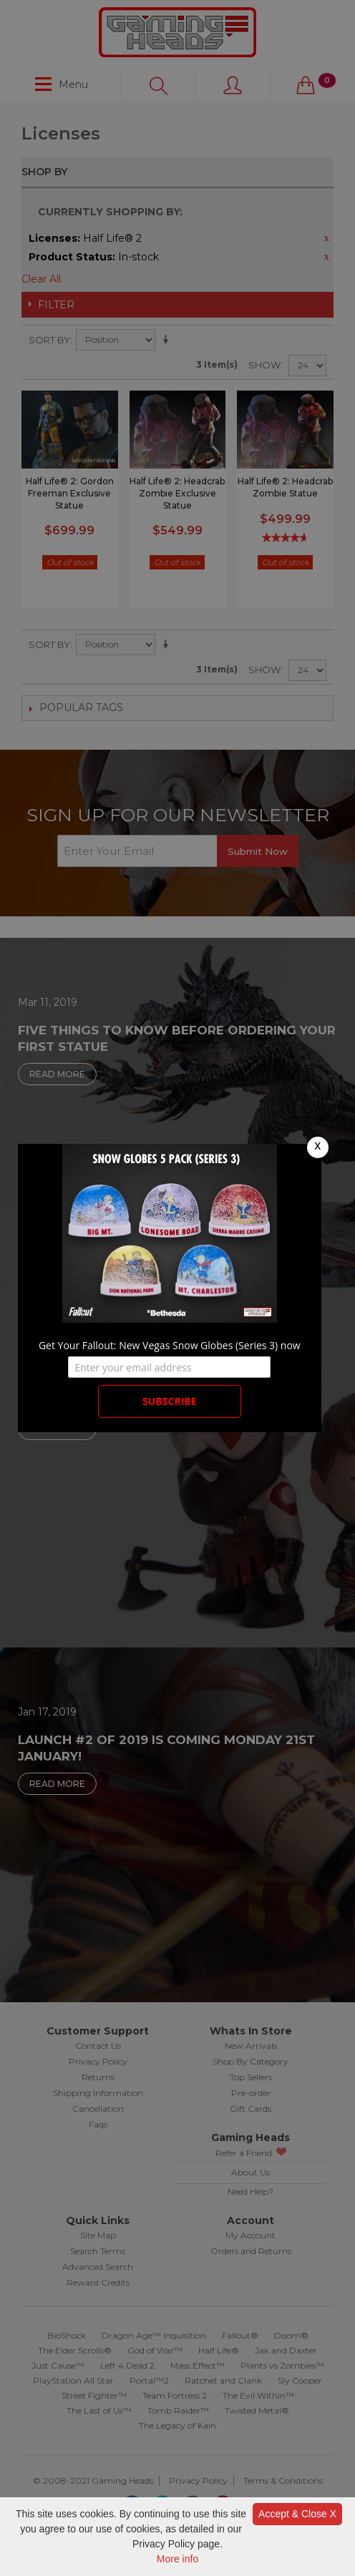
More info (177, 2559)
